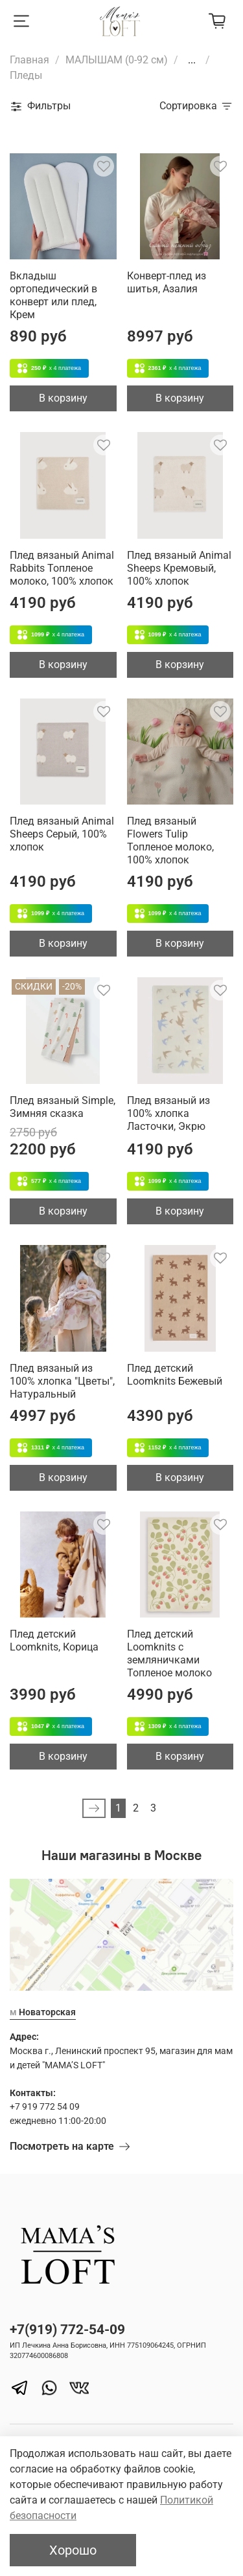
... (192, 60)
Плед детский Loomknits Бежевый (174, 1374)
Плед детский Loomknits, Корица (54, 1640)
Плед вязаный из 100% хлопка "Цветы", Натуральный (62, 1381)
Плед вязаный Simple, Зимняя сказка (62, 1107)
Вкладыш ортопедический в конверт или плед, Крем (53, 295)
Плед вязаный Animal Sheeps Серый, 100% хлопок (62, 834)
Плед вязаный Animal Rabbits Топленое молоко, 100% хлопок (62, 568)
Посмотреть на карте (70, 2146)
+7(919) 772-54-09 (67, 2329)
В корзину (63, 398)
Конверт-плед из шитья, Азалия (166, 282)
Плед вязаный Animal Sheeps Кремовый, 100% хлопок (179, 568)
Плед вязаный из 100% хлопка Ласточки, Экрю (168, 1113)
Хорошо (73, 2550)
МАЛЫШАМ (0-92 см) (116, 60)
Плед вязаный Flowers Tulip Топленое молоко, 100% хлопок (170, 840)
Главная (29, 60)
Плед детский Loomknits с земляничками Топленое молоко (169, 1653)
